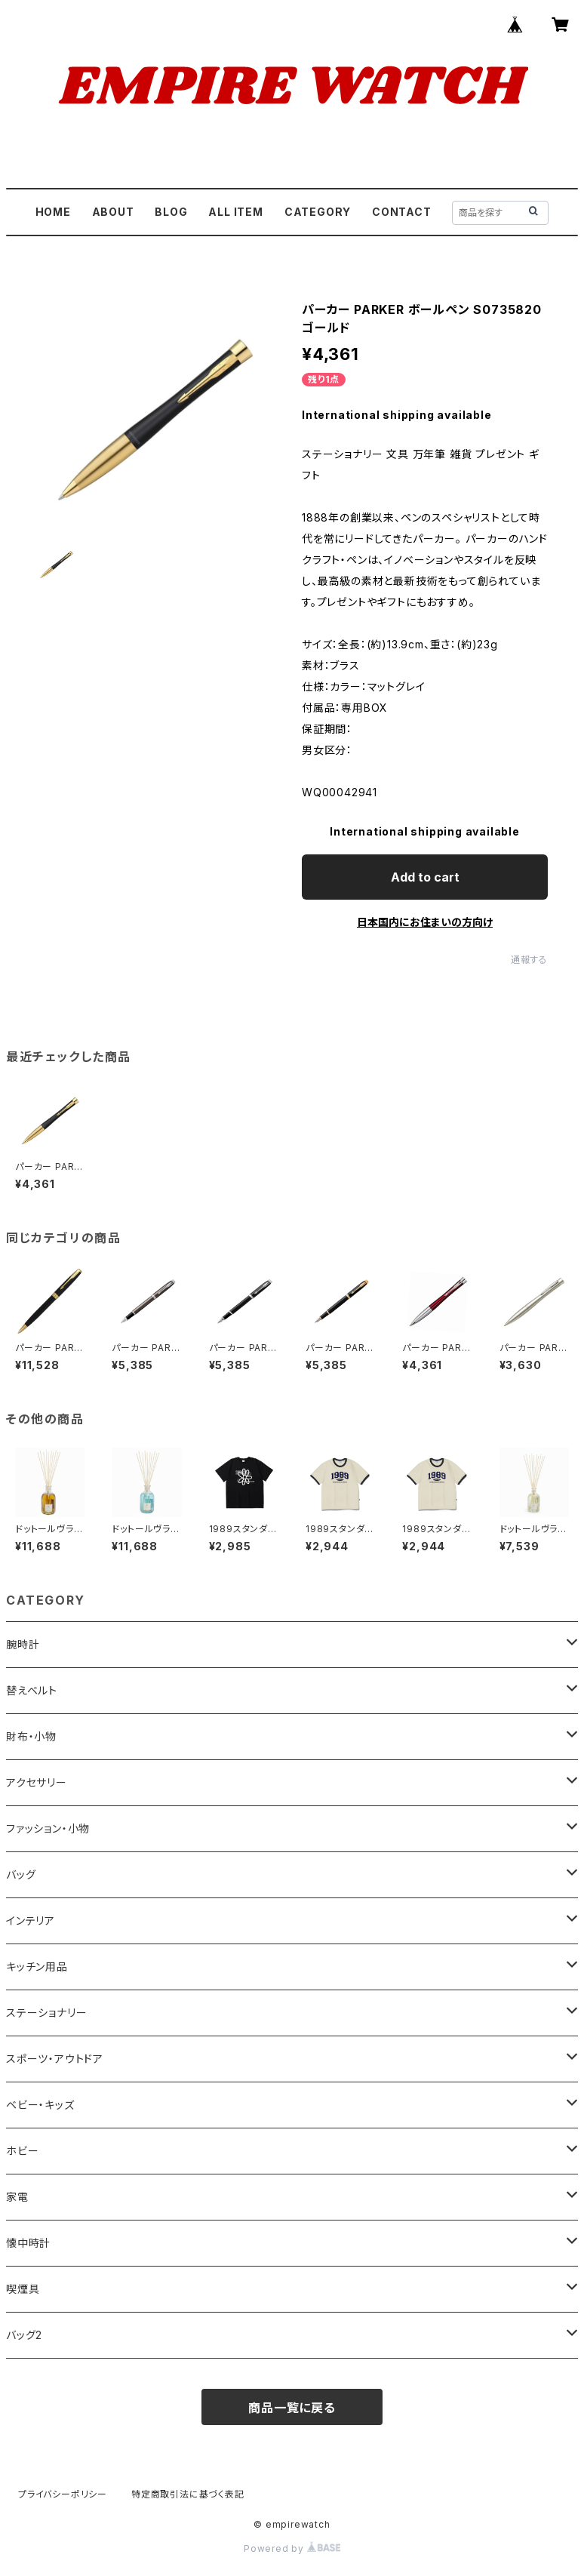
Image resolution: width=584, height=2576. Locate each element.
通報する (529, 959)
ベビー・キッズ (40, 2104)
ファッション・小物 (48, 1828)
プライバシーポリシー (62, 2494)
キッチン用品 (37, 1966)
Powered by (292, 2548)
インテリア (30, 1920)
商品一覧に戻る (292, 2407)
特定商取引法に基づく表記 (187, 2494)
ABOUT (113, 211)
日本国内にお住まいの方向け (425, 922)
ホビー (22, 2150)
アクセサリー (36, 1782)
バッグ (20, 1874)
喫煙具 (22, 2288)
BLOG (171, 211)
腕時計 (22, 1644)
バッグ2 (24, 2334)
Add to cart (425, 877)
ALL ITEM (235, 211)
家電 (17, 2196)
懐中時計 (28, 2242)
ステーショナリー (46, 2012)
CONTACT (402, 211)
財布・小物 (31, 1736)
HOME (53, 211)
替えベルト (31, 1690)
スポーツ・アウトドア (54, 2058)
